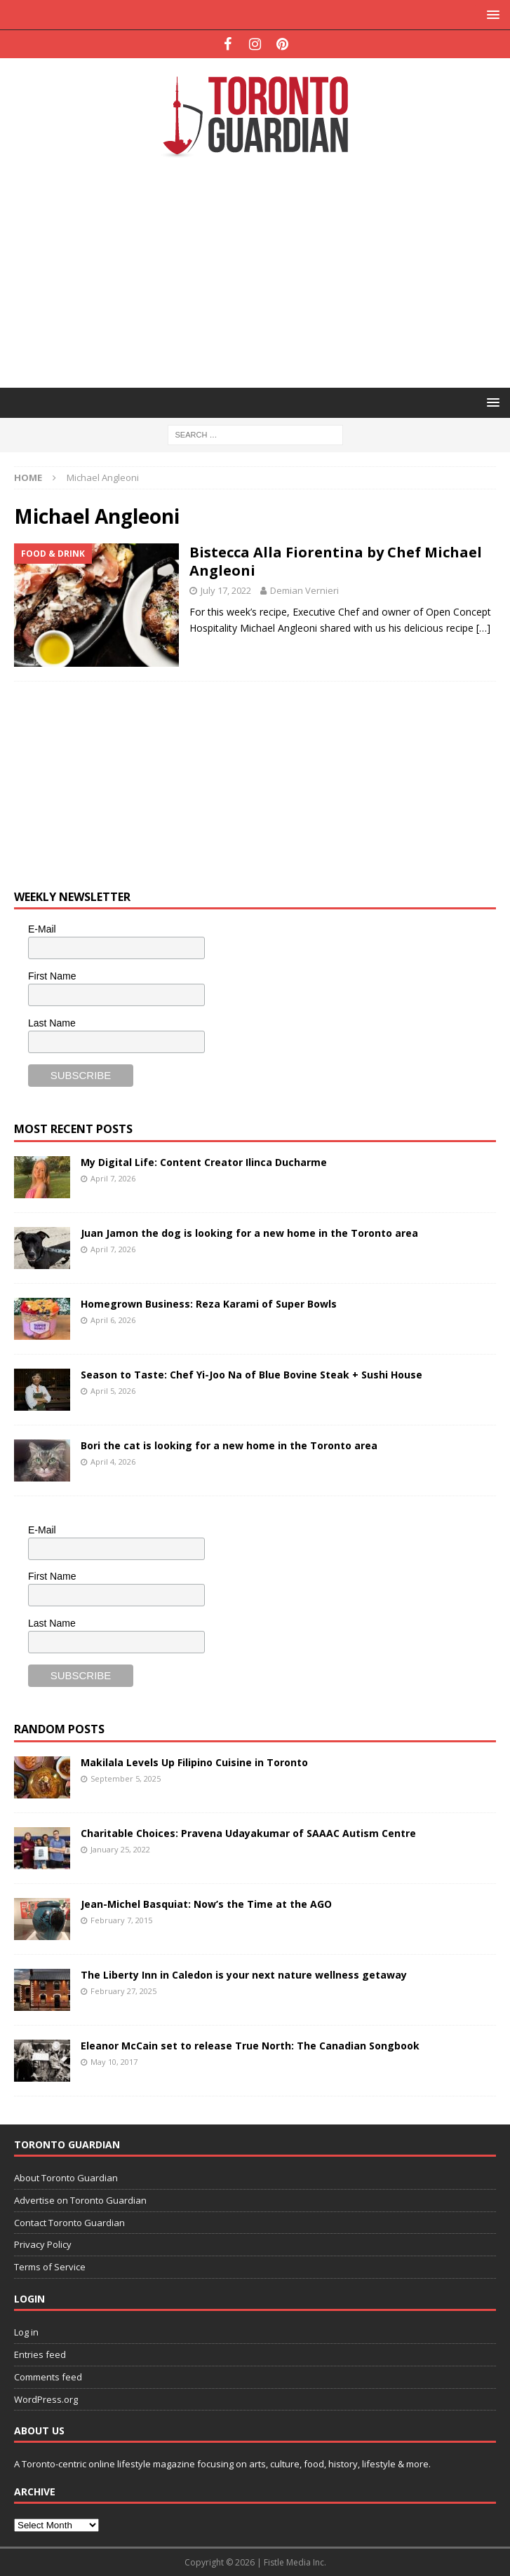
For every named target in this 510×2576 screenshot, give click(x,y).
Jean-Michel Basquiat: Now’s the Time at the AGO (206, 1904)
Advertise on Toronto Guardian (80, 2200)
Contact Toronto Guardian (69, 2222)
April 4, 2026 (112, 1461)
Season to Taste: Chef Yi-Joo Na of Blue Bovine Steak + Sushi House (251, 1374)
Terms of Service (50, 2266)
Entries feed (40, 2354)
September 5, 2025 (125, 1778)
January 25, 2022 (120, 1849)
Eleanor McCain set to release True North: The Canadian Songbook (250, 2045)
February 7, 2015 (121, 1920)
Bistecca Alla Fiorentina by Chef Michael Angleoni (335, 561)
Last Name (52, 1023)
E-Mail (42, 929)
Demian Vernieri (304, 590)
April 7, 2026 (112, 1178)
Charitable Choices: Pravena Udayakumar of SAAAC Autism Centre (248, 1833)
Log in (26, 2332)
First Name (52, 976)
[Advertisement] (262, 271)
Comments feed (48, 2377)
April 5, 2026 (112, 1390)
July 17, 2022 (226, 590)
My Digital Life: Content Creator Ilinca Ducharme (204, 1162)
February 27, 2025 (123, 1991)
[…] (483, 628)
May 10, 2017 (113, 2061)
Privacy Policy (43, 2244)
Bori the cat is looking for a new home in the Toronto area (229, 1445)
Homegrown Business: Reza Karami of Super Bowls (209, 1303)
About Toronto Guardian (66, 2177)
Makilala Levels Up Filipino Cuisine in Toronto (194, 1762)
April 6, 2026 (112, 1320)
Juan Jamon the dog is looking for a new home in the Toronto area (249, 1233)
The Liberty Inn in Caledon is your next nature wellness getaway (244, 1974)
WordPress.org (46, 2399)
